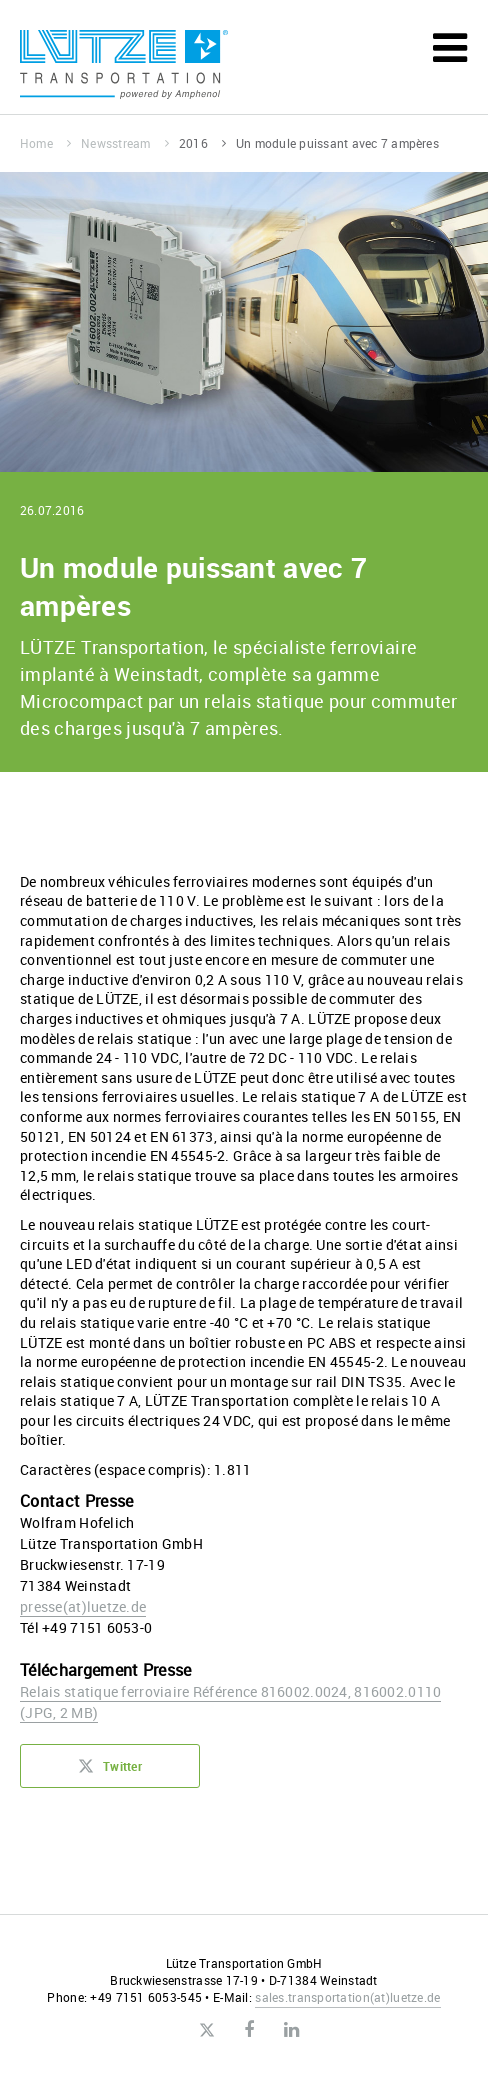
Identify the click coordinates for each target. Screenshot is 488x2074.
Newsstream (125, 143)
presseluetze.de (83, 1606)
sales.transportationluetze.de (347, 1997)
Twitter (110, 1772)
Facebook (249, 2030)
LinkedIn (291, 2030)
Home (45, 143)
